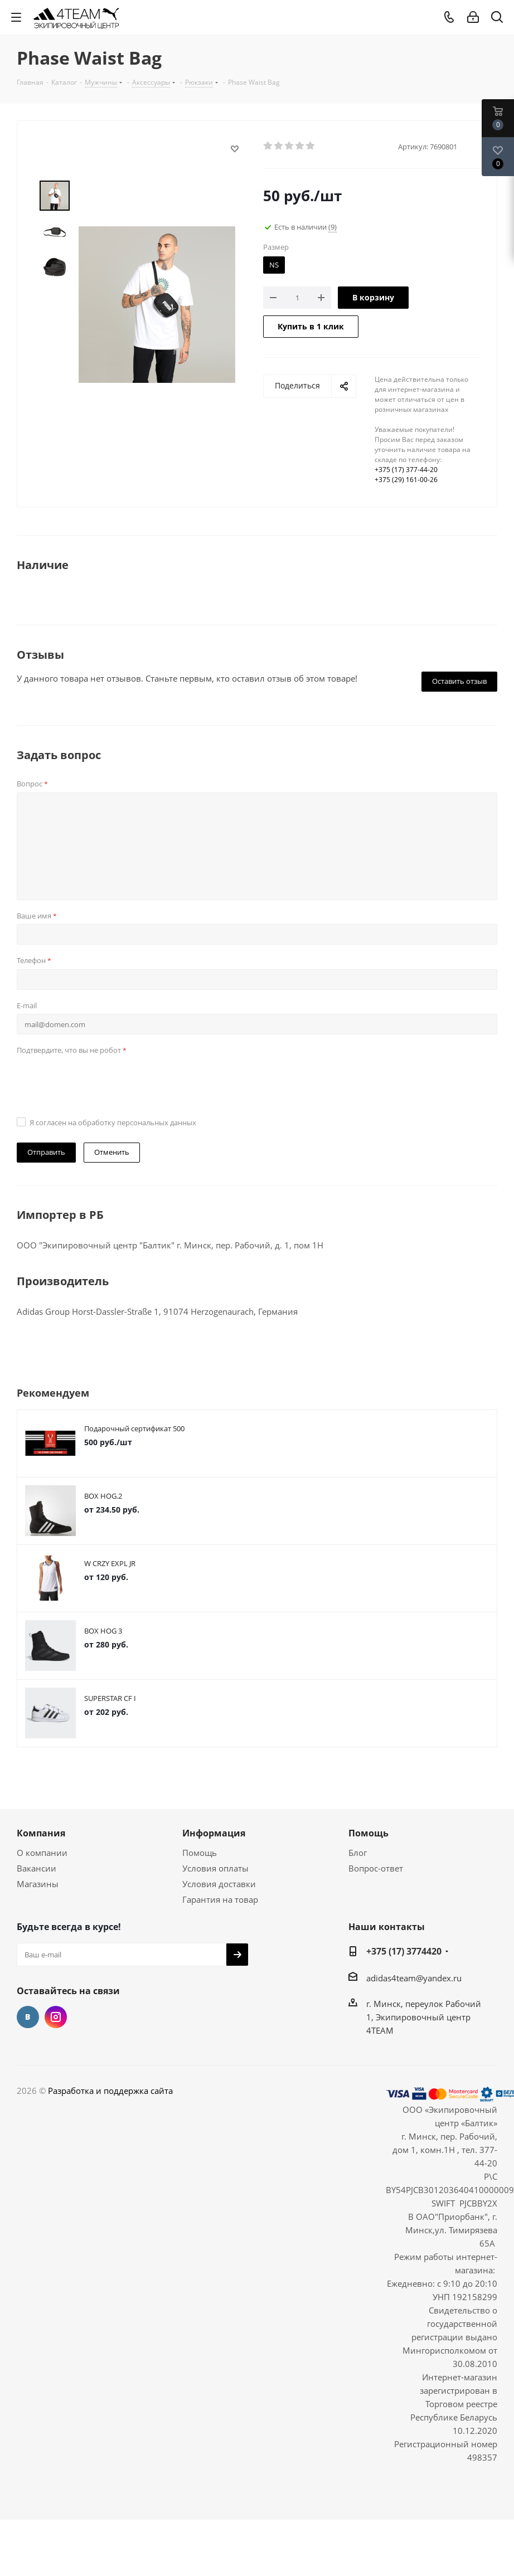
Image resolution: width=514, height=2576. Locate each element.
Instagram (56, 2017)
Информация (213, 1833)
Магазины (38, 1883)
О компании (42, 1852)
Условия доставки (219, 1883)
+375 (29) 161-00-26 (406, 479)
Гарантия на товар (220, 1899)
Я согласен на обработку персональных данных (113, 1122)
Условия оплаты (215, 1868)
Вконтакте (28, 2017)
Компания (41, 1833)
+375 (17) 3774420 (404, 1951)
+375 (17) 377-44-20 (406, 469)
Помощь (199, 1852)
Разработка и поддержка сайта (110, 2090)
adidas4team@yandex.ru (414, 1978)
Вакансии (36, 1868)
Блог (357, 1852)
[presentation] (101, 1080)
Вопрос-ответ (375, 1868)
